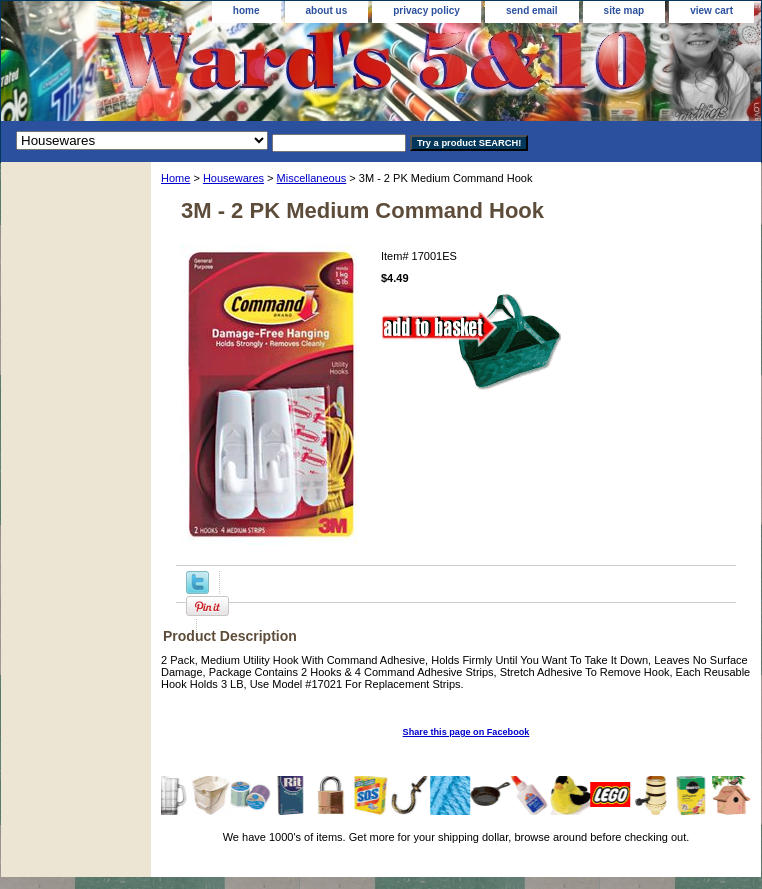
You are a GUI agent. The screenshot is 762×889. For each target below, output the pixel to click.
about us (327, 10)
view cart (711, 10)
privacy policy (426, 10)
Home (175, 178)
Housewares (233, 178)
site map (624, 10)
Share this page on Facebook (466, 732)
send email (532, 10)
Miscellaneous (312, 178)
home (246, 10)
